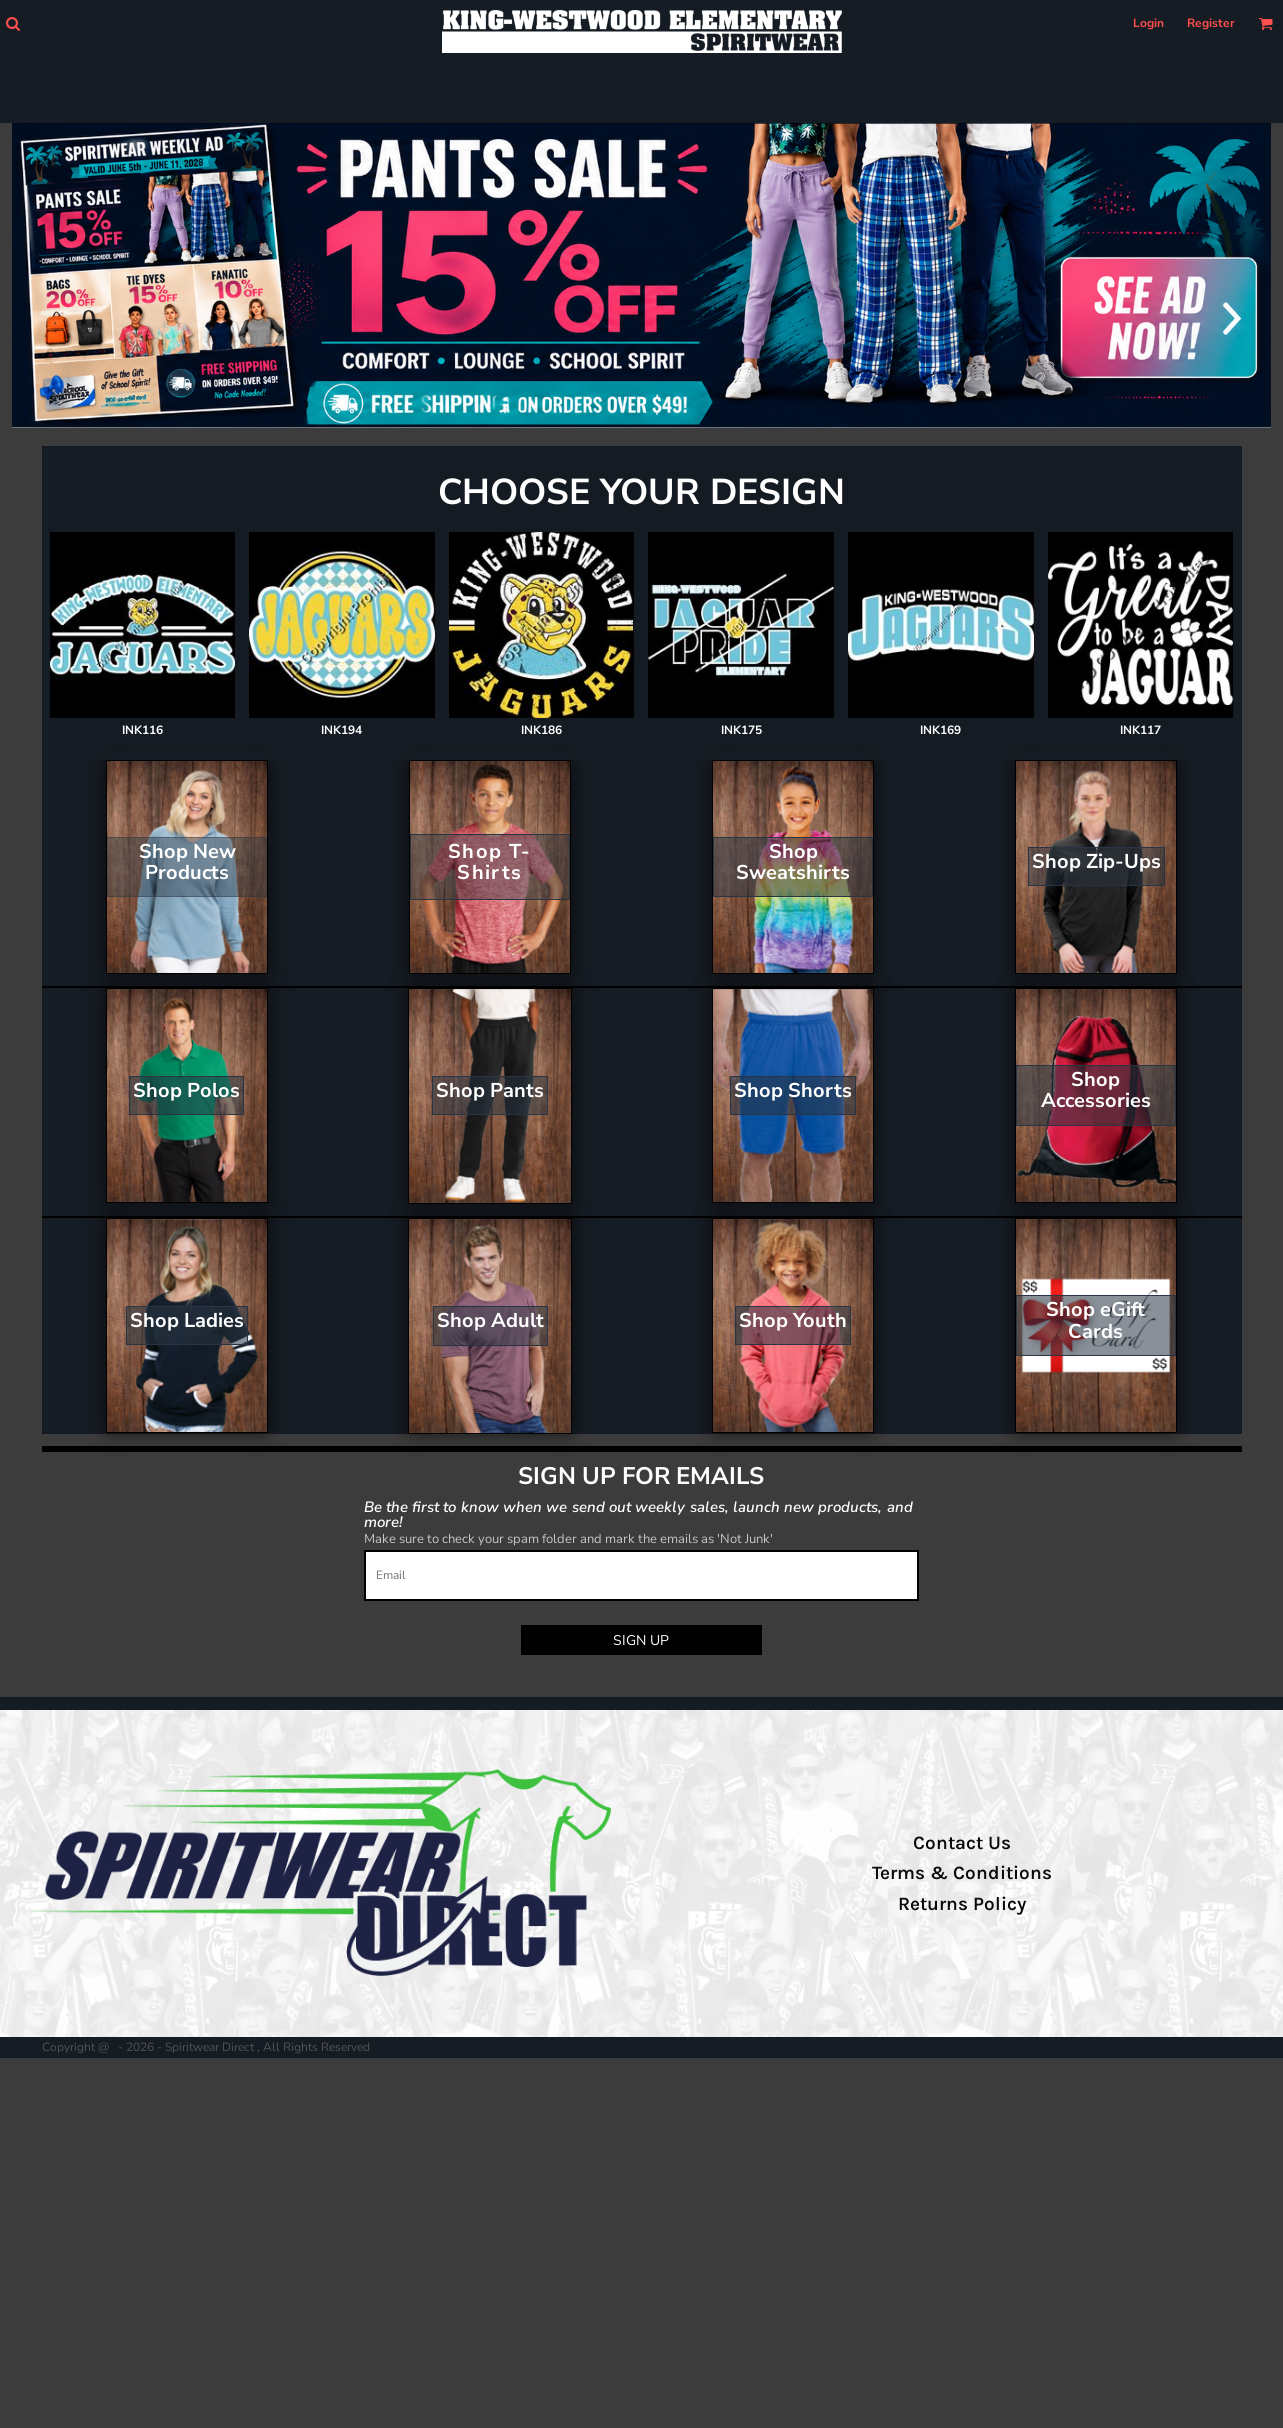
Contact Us (962, 1843)
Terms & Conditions (962, 1873)
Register (1211, 23)
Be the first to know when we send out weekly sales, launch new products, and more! (638, 1513)
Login (1148, 23)
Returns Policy (962, 1904)
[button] (12, 23)
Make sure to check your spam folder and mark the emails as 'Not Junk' (568, 1539)
